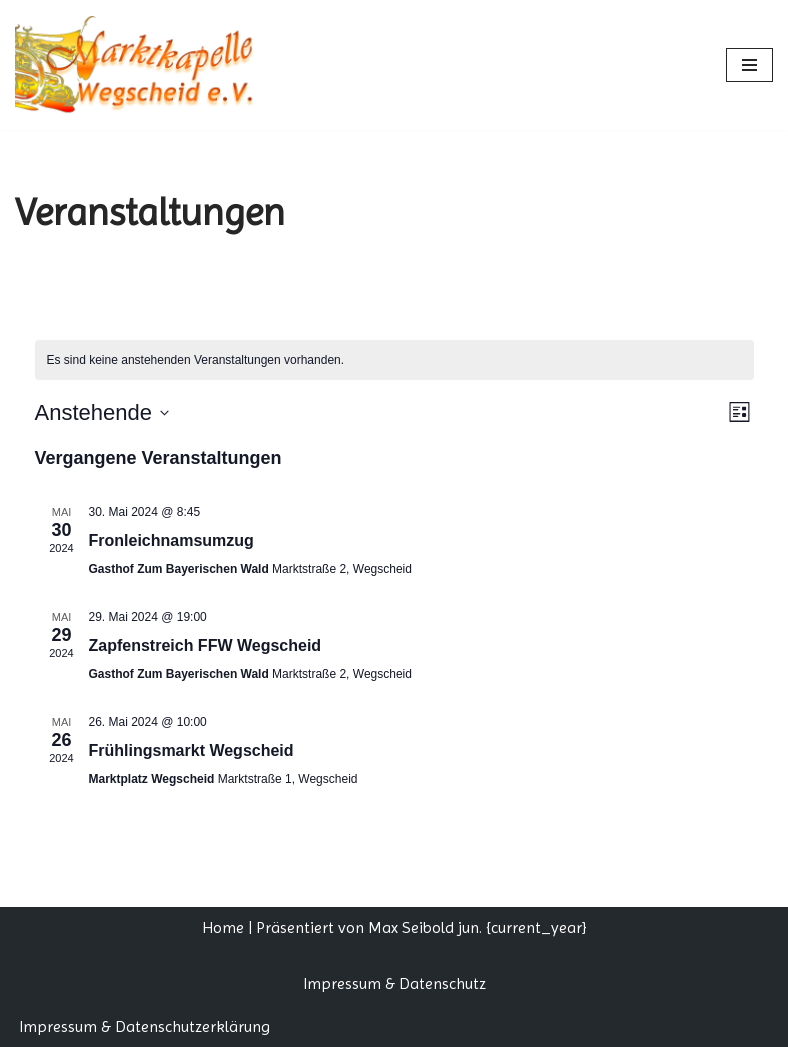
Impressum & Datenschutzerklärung (144, 1026)
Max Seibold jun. (425, 927)
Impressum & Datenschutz (394, 983)
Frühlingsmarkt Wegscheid (191, 750)
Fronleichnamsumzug (171, 540)
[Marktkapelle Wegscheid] (145, 65)
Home (223, 927)
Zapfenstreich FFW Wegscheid (205, 645)
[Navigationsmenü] (749, 65)
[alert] (394, 360)
